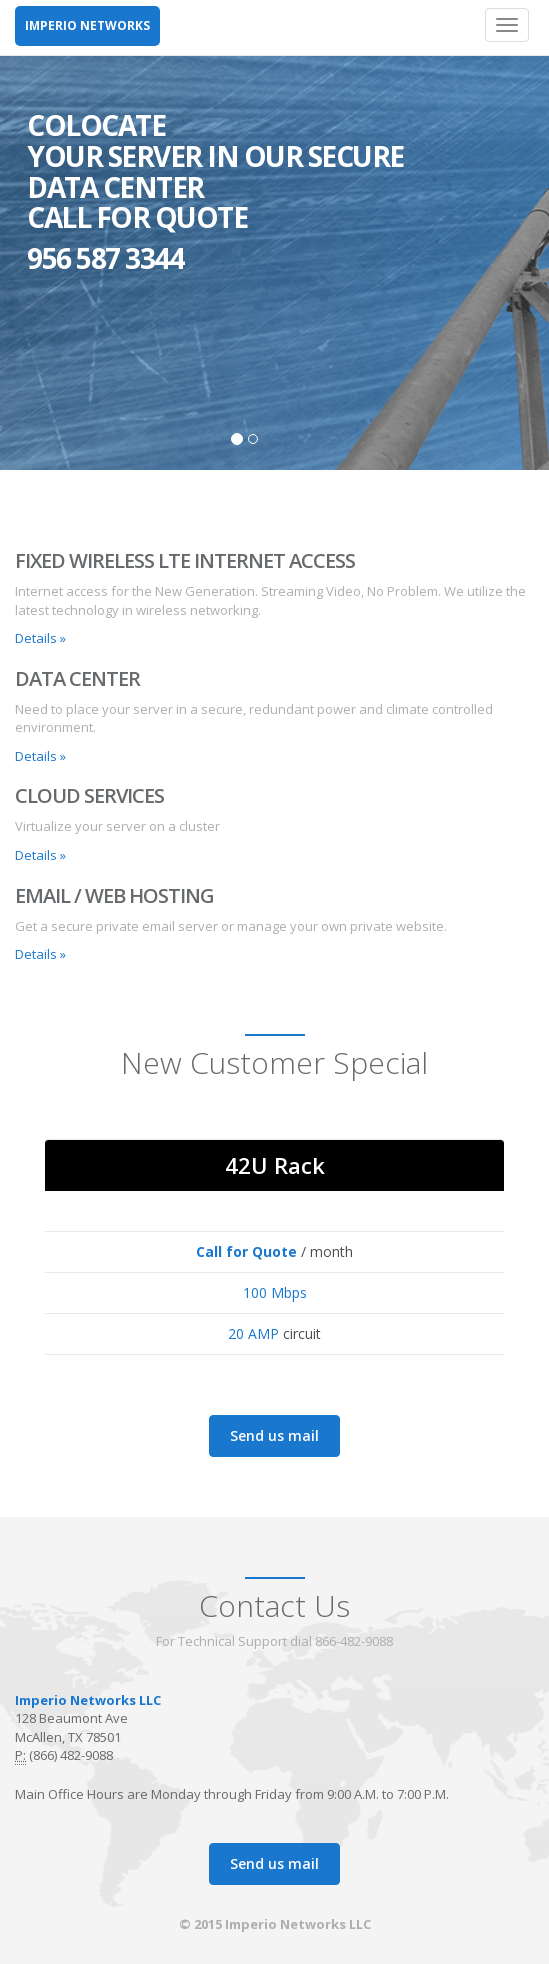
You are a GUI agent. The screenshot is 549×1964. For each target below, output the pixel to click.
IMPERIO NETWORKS (87, 25)
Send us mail (274, 1435)
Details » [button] (40, 638)
